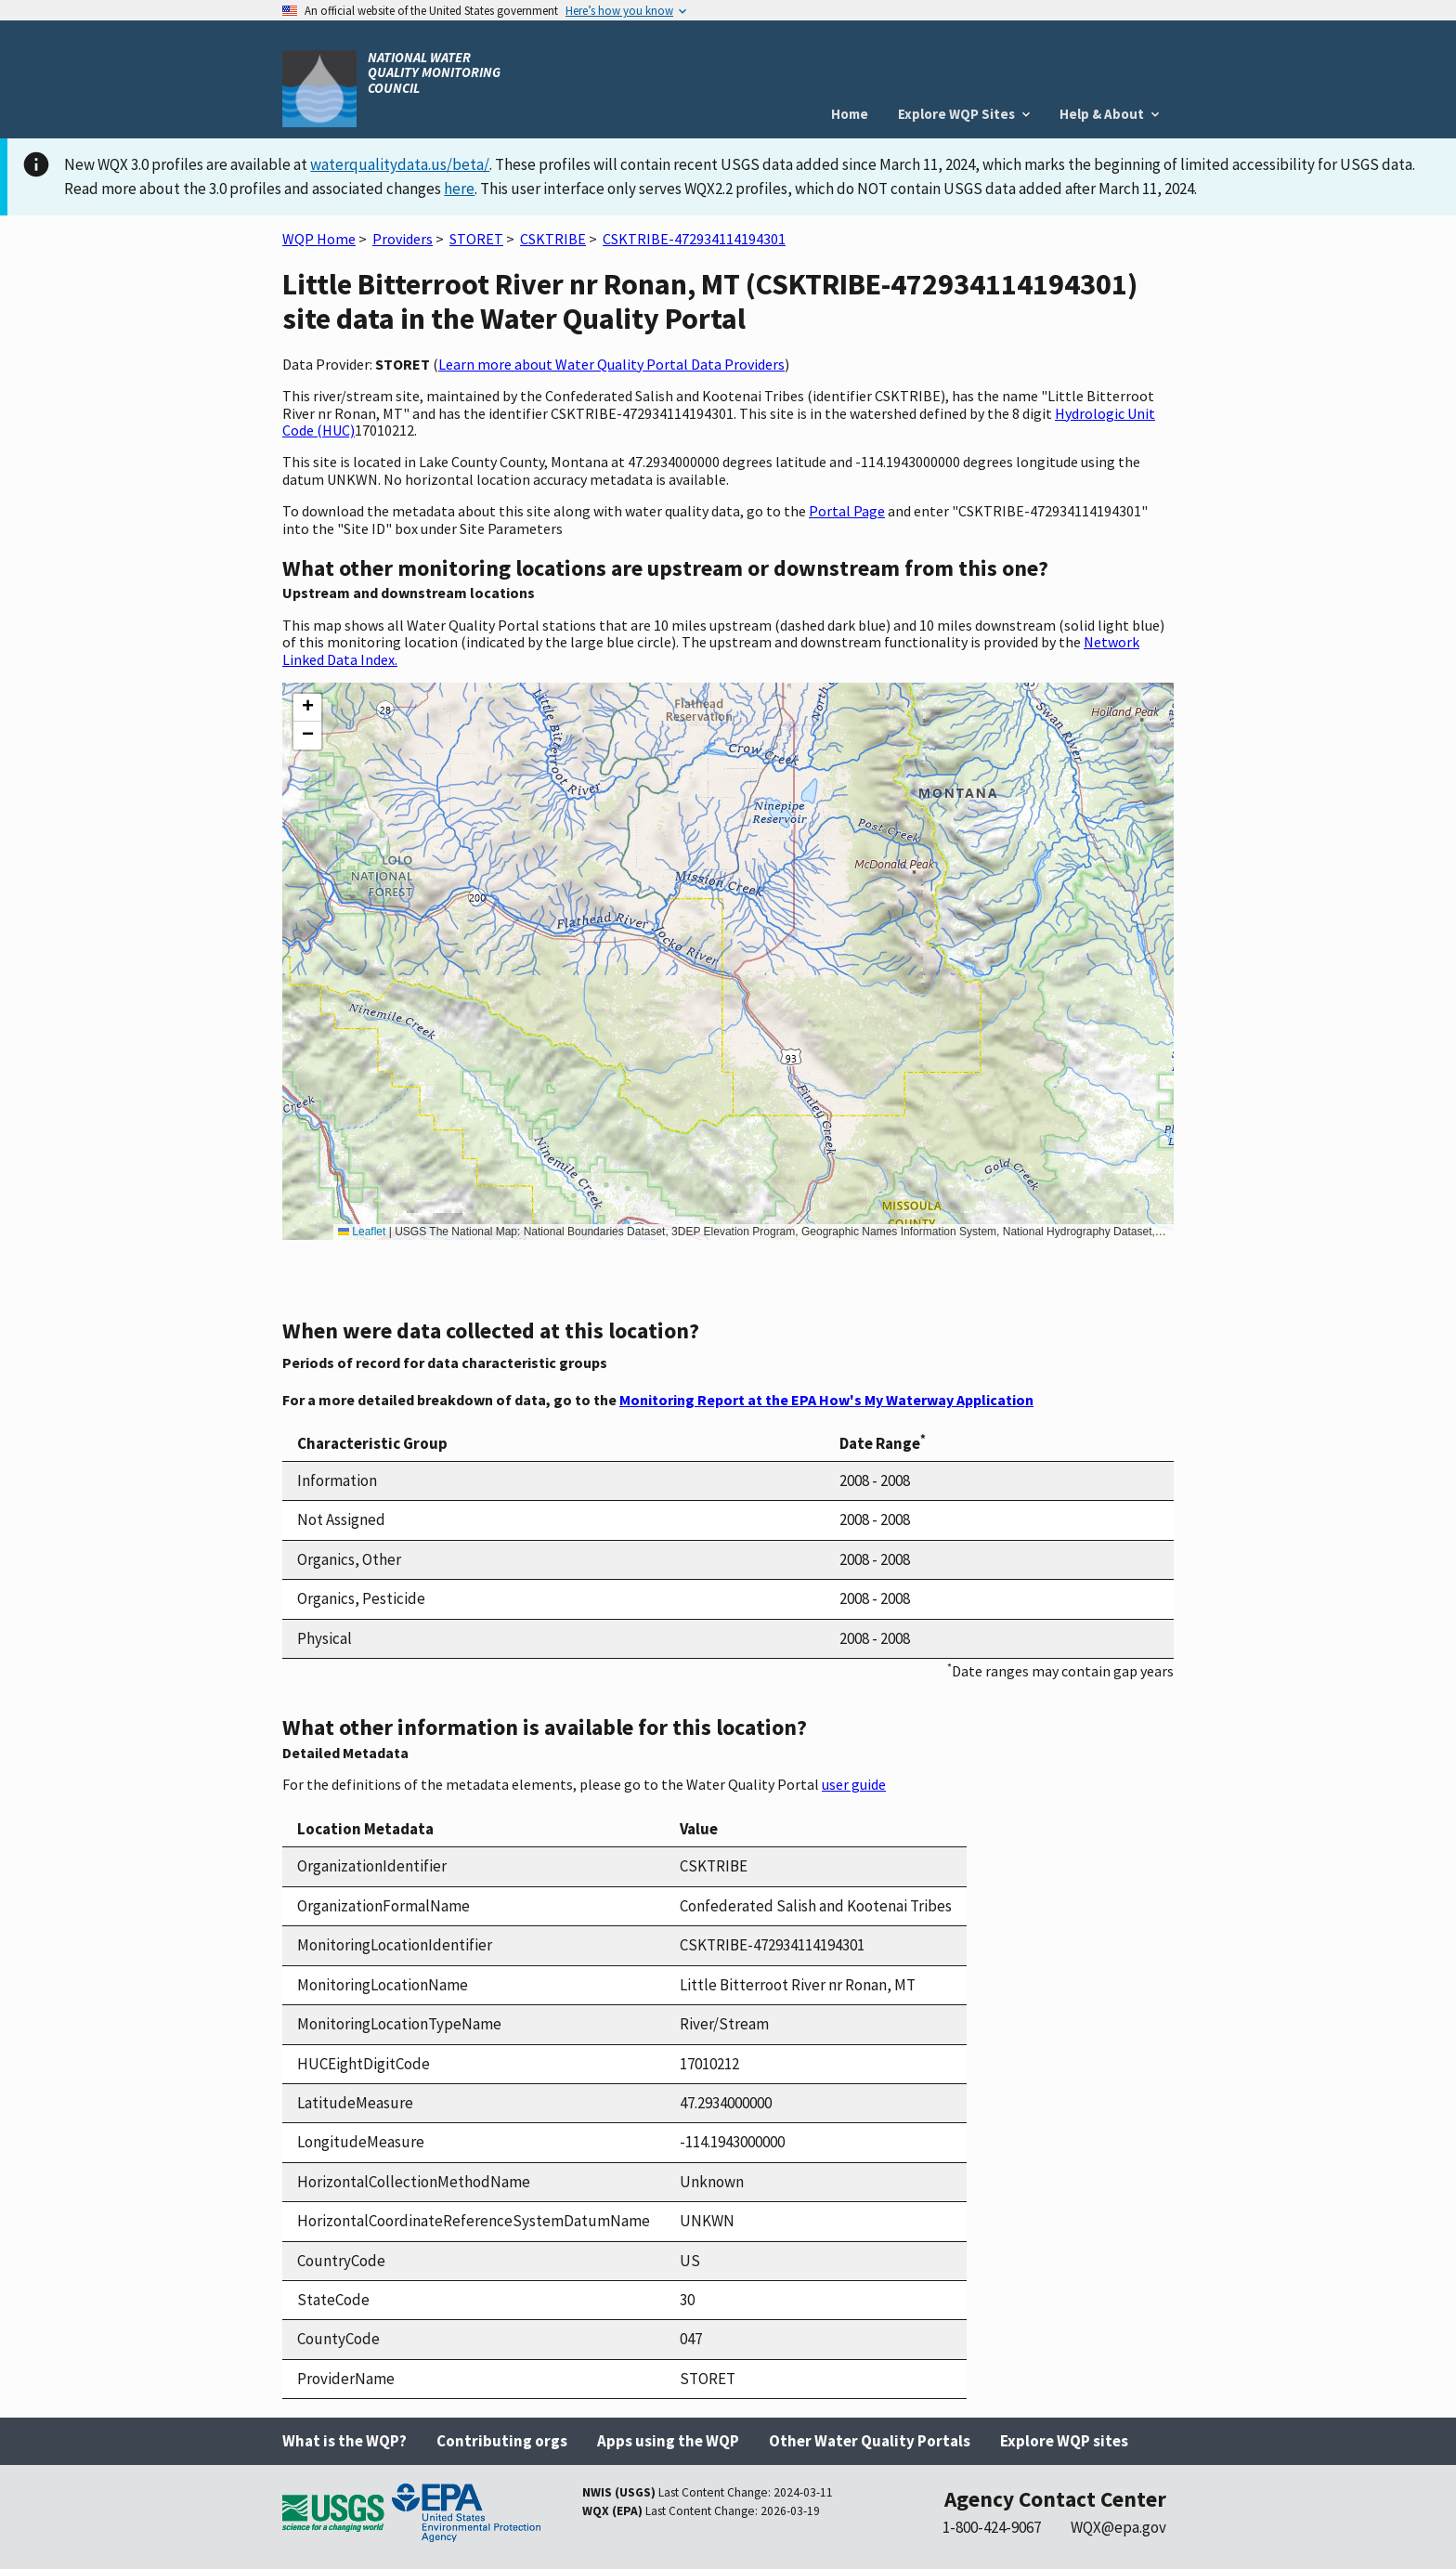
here (459, 188)
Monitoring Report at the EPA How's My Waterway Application (826, 1399)
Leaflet (361, 1231)
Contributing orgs (501, 2441)
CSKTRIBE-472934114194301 (694, 238)
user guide (854, 1784)
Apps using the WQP (668, 2441)
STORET (476, 238)
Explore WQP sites (1064, 2441)
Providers (402, 238)
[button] (307, 708)
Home (849, 114)
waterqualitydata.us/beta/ (399, 164)
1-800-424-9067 (991, 2527)
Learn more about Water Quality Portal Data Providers (611, 364)
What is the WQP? (344, 2441)
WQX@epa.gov (1118, 2527)
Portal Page (847, 511)
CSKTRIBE (553, 238)
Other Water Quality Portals (869, 2441)
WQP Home (319, 238)
